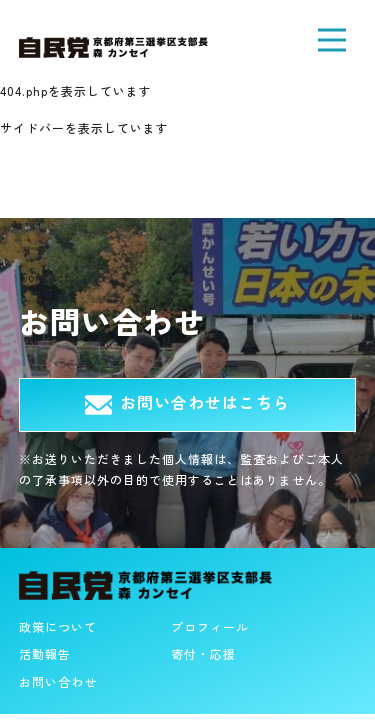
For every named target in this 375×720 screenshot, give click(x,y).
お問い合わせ (58, 681)
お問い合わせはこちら (187, 402)
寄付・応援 (203, 653)
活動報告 (45, 653)
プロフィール (210, 626)
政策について (58, 626)
